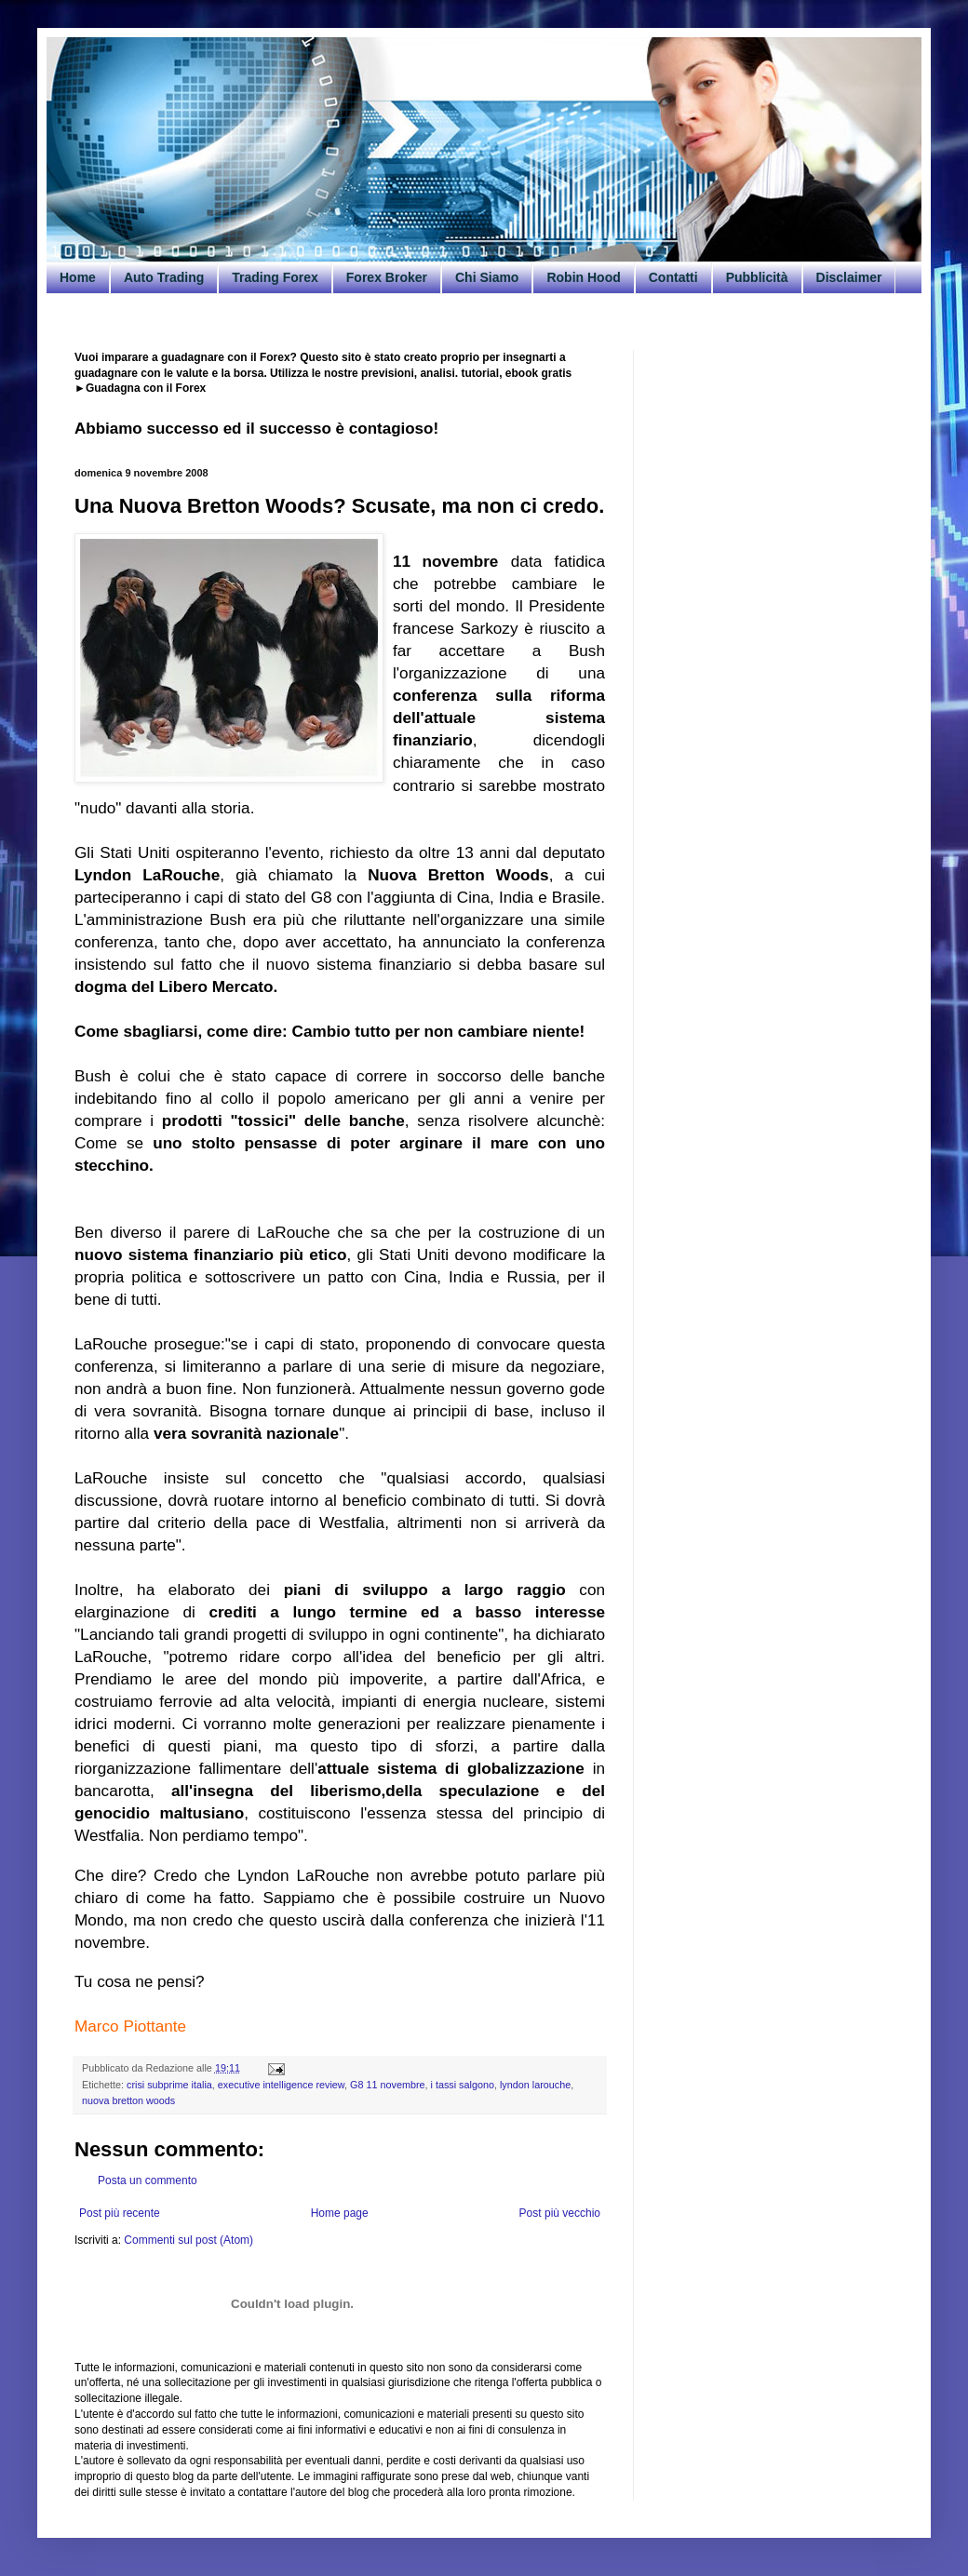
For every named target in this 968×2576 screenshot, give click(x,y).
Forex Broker (386, 277)
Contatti (673, 277)
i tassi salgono (462, 2084)
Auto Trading (164, 277)
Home (78, 277)
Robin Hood (583, 277)
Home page (340, 2213)
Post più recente (119, 2213)
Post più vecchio (559, 2213)
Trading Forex (275, 277)
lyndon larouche (535, 2084)
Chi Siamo (486, 277)
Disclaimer (849, 277)
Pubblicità (757, 277)
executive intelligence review (281, 2084)
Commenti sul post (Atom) (188, 2240)
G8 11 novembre (387, 2084)
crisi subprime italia (169, 2084)
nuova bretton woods (128, 2100)
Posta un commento (147, 2180)
